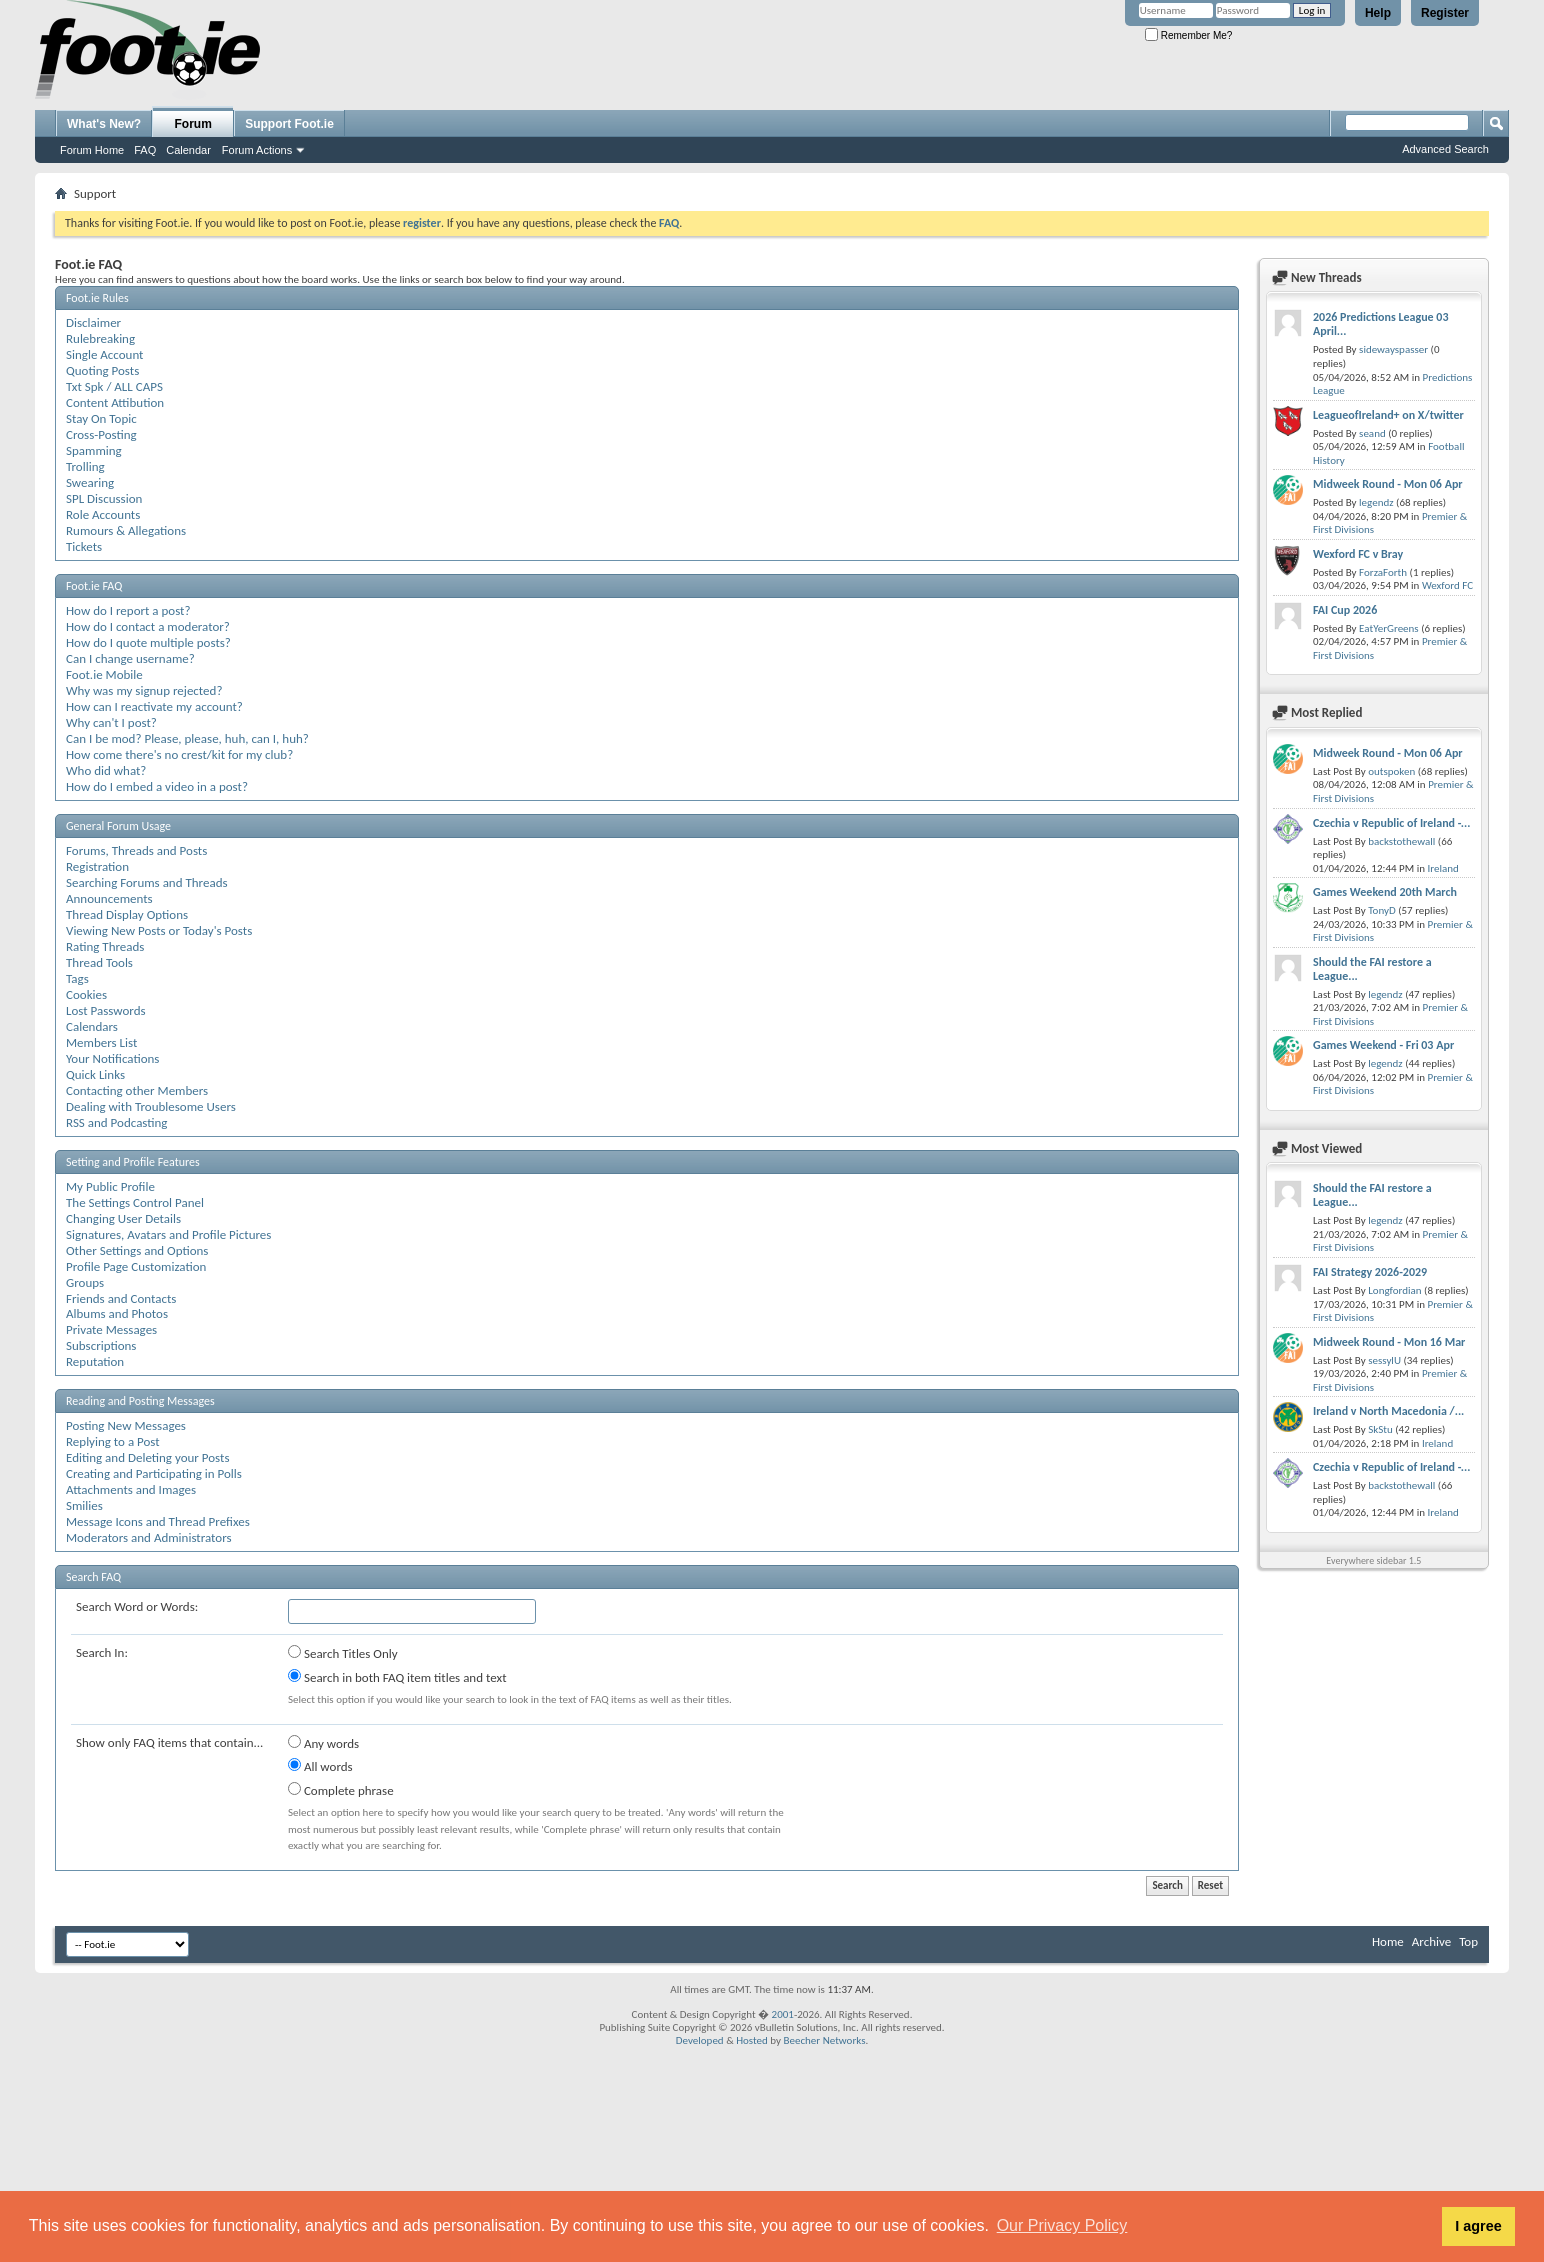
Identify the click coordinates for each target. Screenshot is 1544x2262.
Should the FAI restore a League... (1372, 969)
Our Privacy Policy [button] (1062, 2225)
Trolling (85, 466)
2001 (783, 2014)
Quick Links (95, 1074)
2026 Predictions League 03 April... (1381, 324)
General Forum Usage (118, 826)
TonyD (1382, 910)
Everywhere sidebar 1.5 (1373, 1560)
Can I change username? (130, 658)
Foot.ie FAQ (94, 586)
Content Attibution (115, 402)
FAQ (145, 150)
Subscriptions (101, 1345)
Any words (323, 1743)
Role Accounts (103, 514)
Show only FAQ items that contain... (169, 1742)
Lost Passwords (106, 1010)
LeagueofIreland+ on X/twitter (1388, 415)
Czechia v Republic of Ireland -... (1391, 823)
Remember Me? (1188, 35)
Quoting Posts (102, 370)
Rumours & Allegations (126, 530)
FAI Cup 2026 (1345, 610)
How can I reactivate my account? (154, 706)
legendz (1376, 502)
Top (1468, 1941)
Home (1388, 1941)
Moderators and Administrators (149, 1537)
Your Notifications (112, 1058)
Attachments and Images (131, 1489)
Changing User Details (123, 1218)
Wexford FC (1447, 585)
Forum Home (92, 150)
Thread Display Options (127, 914)
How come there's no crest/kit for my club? (179, 754)
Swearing (90, 482)
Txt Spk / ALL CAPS (114, 386)
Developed (700, 2040)
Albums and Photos (117, 1313)
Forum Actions (257, 150)
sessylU (1384, 1360)
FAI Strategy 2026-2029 (1370, 1272)
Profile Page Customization (136, 1266)
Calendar (188, 150)
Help (1378, 13)
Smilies (84, 1505)
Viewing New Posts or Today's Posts (159, 930)
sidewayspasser (1393, 349)
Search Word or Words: (137, 1606)
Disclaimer (93, 322)
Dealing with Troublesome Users (151, 1106)
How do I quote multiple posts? (148, 642)
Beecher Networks (824, 2040)
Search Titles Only (343, 1653)
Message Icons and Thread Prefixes (158, 1521)
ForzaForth (1383, 572)
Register (1445, 13)
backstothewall (1401, 841)
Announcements (109, 898)
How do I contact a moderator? (148, 626)
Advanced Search (1445, 149)
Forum (193, 124)
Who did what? (106, 770)
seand (1372, 433)
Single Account (104, 354)
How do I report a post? (128, 610)
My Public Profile (110, 1186)
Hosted (752, 2040)
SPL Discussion (104, 498)
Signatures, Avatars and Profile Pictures (168, 1234)
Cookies (86, 994)
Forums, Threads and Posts (136, 850)
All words (320, 1766)
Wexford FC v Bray (1358, 554)
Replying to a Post (113, 1441)
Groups (85, 1282)
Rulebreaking (100, 338)
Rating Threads (105, 946)
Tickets (84, 546)
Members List (101, 1042)
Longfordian (1394, 1290)
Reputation (95, 1361)
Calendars (92, 1026)
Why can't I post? (111, 722)
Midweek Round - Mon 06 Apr (1388, 484)
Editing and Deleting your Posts (147, 1457)
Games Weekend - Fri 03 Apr (1383, 1045)
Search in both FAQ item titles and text (397, 1677)
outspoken (1391, 771)
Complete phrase (341, 1790)
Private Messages (111, 1329)
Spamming (94, 450)
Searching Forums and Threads (147, 882)
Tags (77, 978)
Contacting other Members (137, 1090)
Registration (97, 866)
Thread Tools (99, 962)
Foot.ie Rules (97, 298)
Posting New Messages (126, 1425)
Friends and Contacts (121, 1298)
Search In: (102, 1652)
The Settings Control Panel (135, 1202)
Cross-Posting (101, 434)
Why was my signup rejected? (144, 690)
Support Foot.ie (289, 124)
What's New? (104, 124)
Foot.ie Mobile (104, 674)
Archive (1431, 1941)
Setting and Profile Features (133, 1162)
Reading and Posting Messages (140, 1401)
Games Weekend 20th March (1385, 892)
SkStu (1380, 1429)
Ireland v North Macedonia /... (1388, 1411)
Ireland (1442, 868)
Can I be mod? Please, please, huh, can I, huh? (187, 738)
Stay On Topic (101, 418)
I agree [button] (1478, 2226)
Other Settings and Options (137, 1250)
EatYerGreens (1389, 628)
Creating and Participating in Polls (154, 1473)
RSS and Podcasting (117, 1122)
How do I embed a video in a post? (157, 786)
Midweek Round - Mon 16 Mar (1389, 1342)
